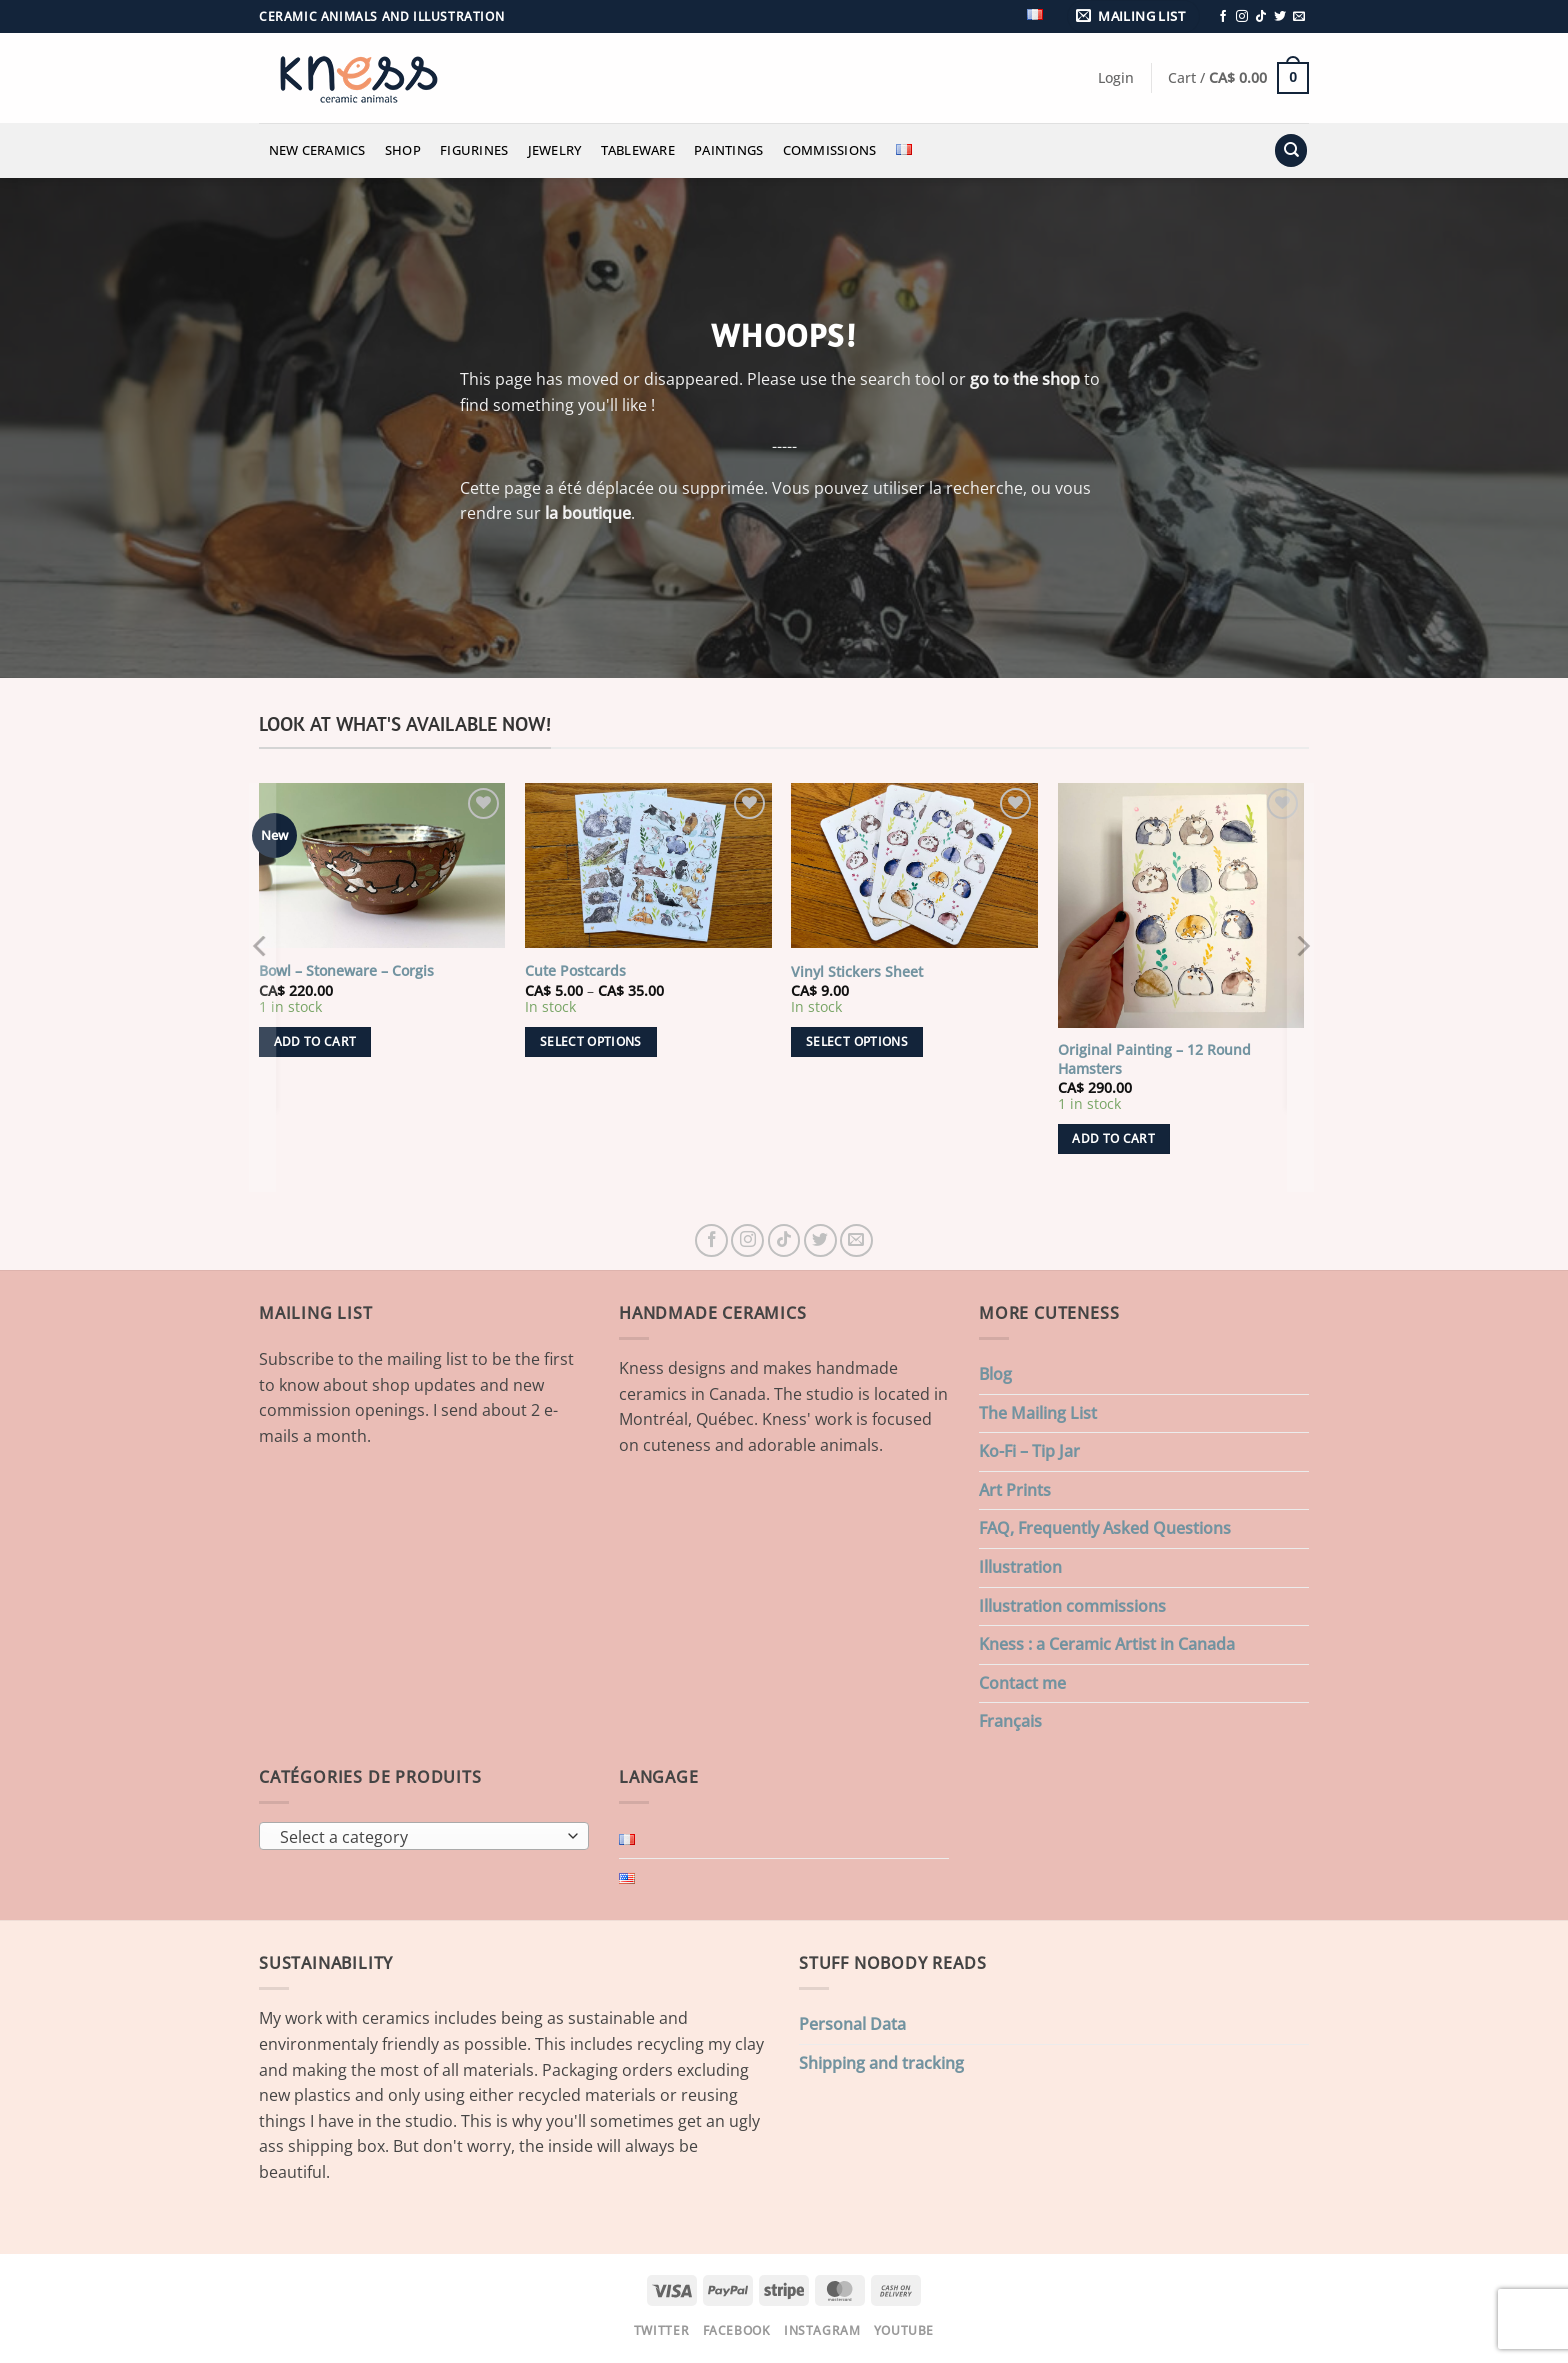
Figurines (474, 150)
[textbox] (419, 1837)
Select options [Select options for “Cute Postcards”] (591, 1041)
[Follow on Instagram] (1242, 17)
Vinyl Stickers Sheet (857, 972)
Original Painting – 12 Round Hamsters (1154, 1059)
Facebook (737, 2330)
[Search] (1291, 150)
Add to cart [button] (315, 1041)
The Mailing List (1038, 1413)
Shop (403, 150)
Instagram (822, 2330)
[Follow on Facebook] (1223, 17)
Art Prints (1015, 1490)
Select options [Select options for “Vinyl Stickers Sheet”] (857, 1041)
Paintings (728, 150)
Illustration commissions (1072, 1606)
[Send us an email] (1299, 17)
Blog (995, 1374)
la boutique (588, 513)
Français (1010, 1721)
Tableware (638, 150)
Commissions (830, 150)
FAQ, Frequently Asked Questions (1105, 1528)
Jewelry (555, 150)
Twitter (661, 2330)
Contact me (1022, 1683)
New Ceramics (317, 150)
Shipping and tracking (881, 2063)
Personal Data (852, 2024)
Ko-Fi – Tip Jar (1029, 1451)
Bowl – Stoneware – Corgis (346, 971)
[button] (1134, 16)
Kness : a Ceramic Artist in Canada (1107, 1644)
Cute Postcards (575, 971)
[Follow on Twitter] (1280, 17)
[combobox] (424, 1836)
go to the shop (1025, 379)
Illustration (1020, 1567)
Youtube (904, 2330)
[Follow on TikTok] (1261, 17)
